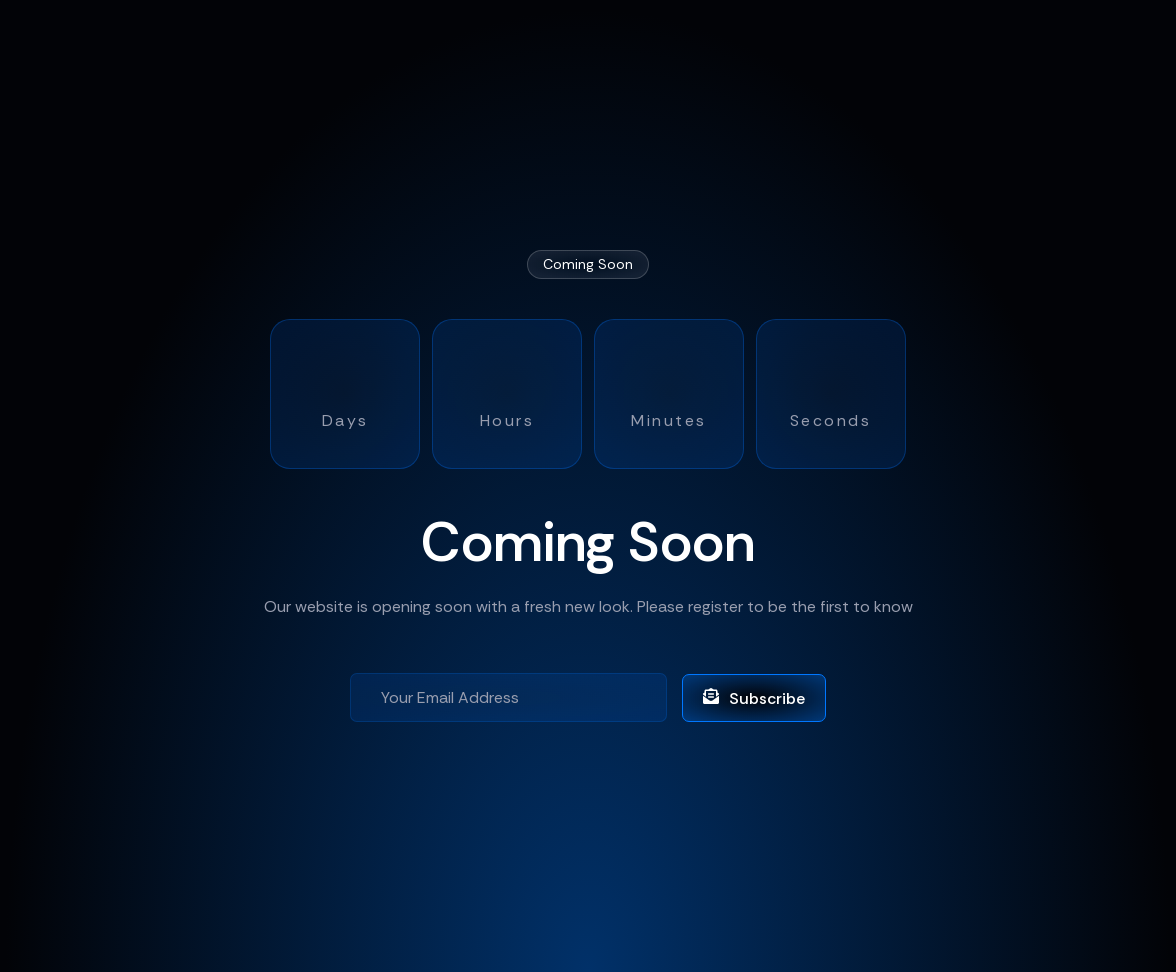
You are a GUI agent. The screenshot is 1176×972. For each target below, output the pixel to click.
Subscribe (754, 698)
